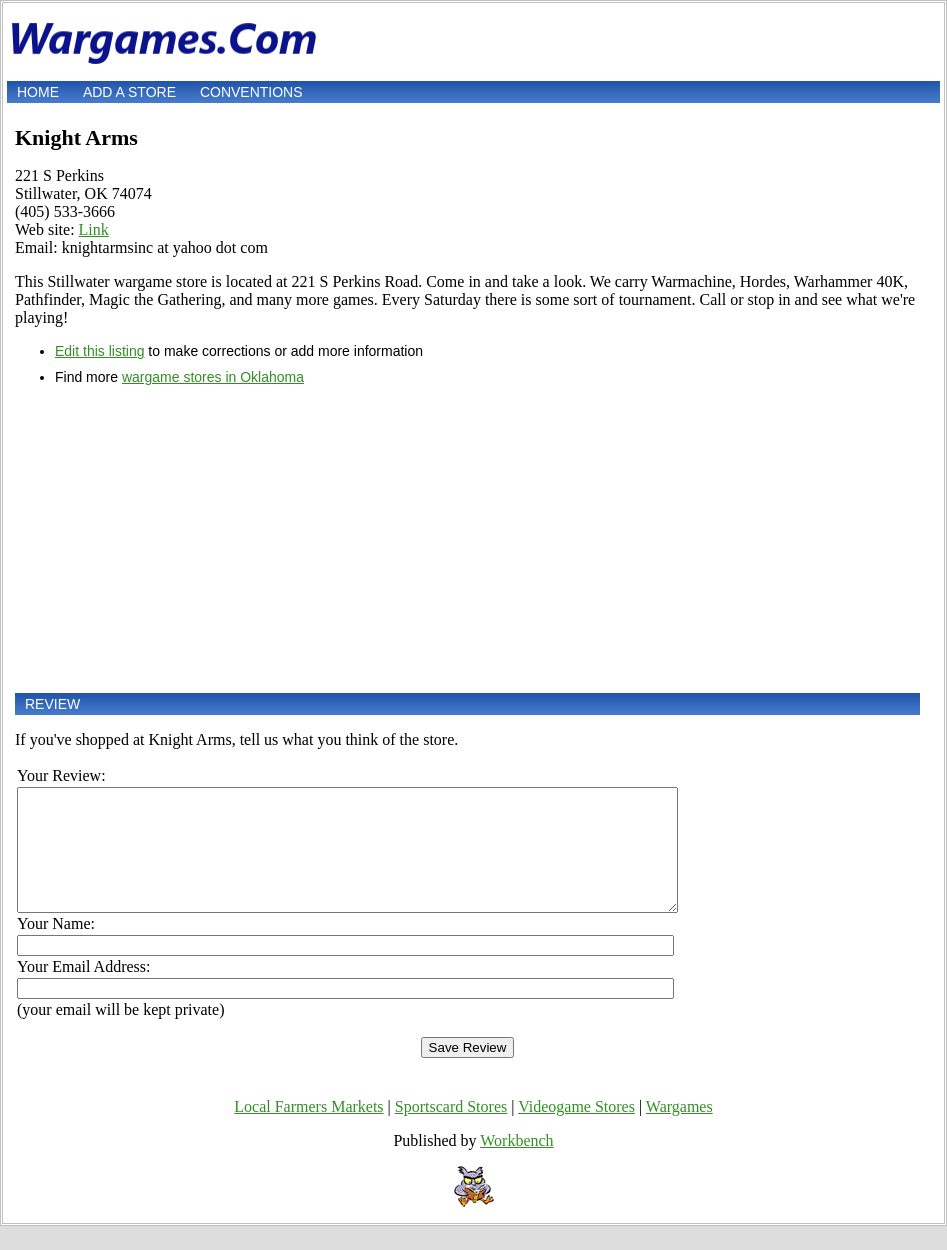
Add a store (129, 92)
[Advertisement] (467, 539)
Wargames (679, 1130)
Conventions (251, 92)
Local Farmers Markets (308, 1130)
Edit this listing (99, 351)
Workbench (516, 1164)
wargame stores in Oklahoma (213, 377)
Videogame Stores (576, 1130)
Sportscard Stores (451, 1130)
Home (38, 92)
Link (94, 229)
